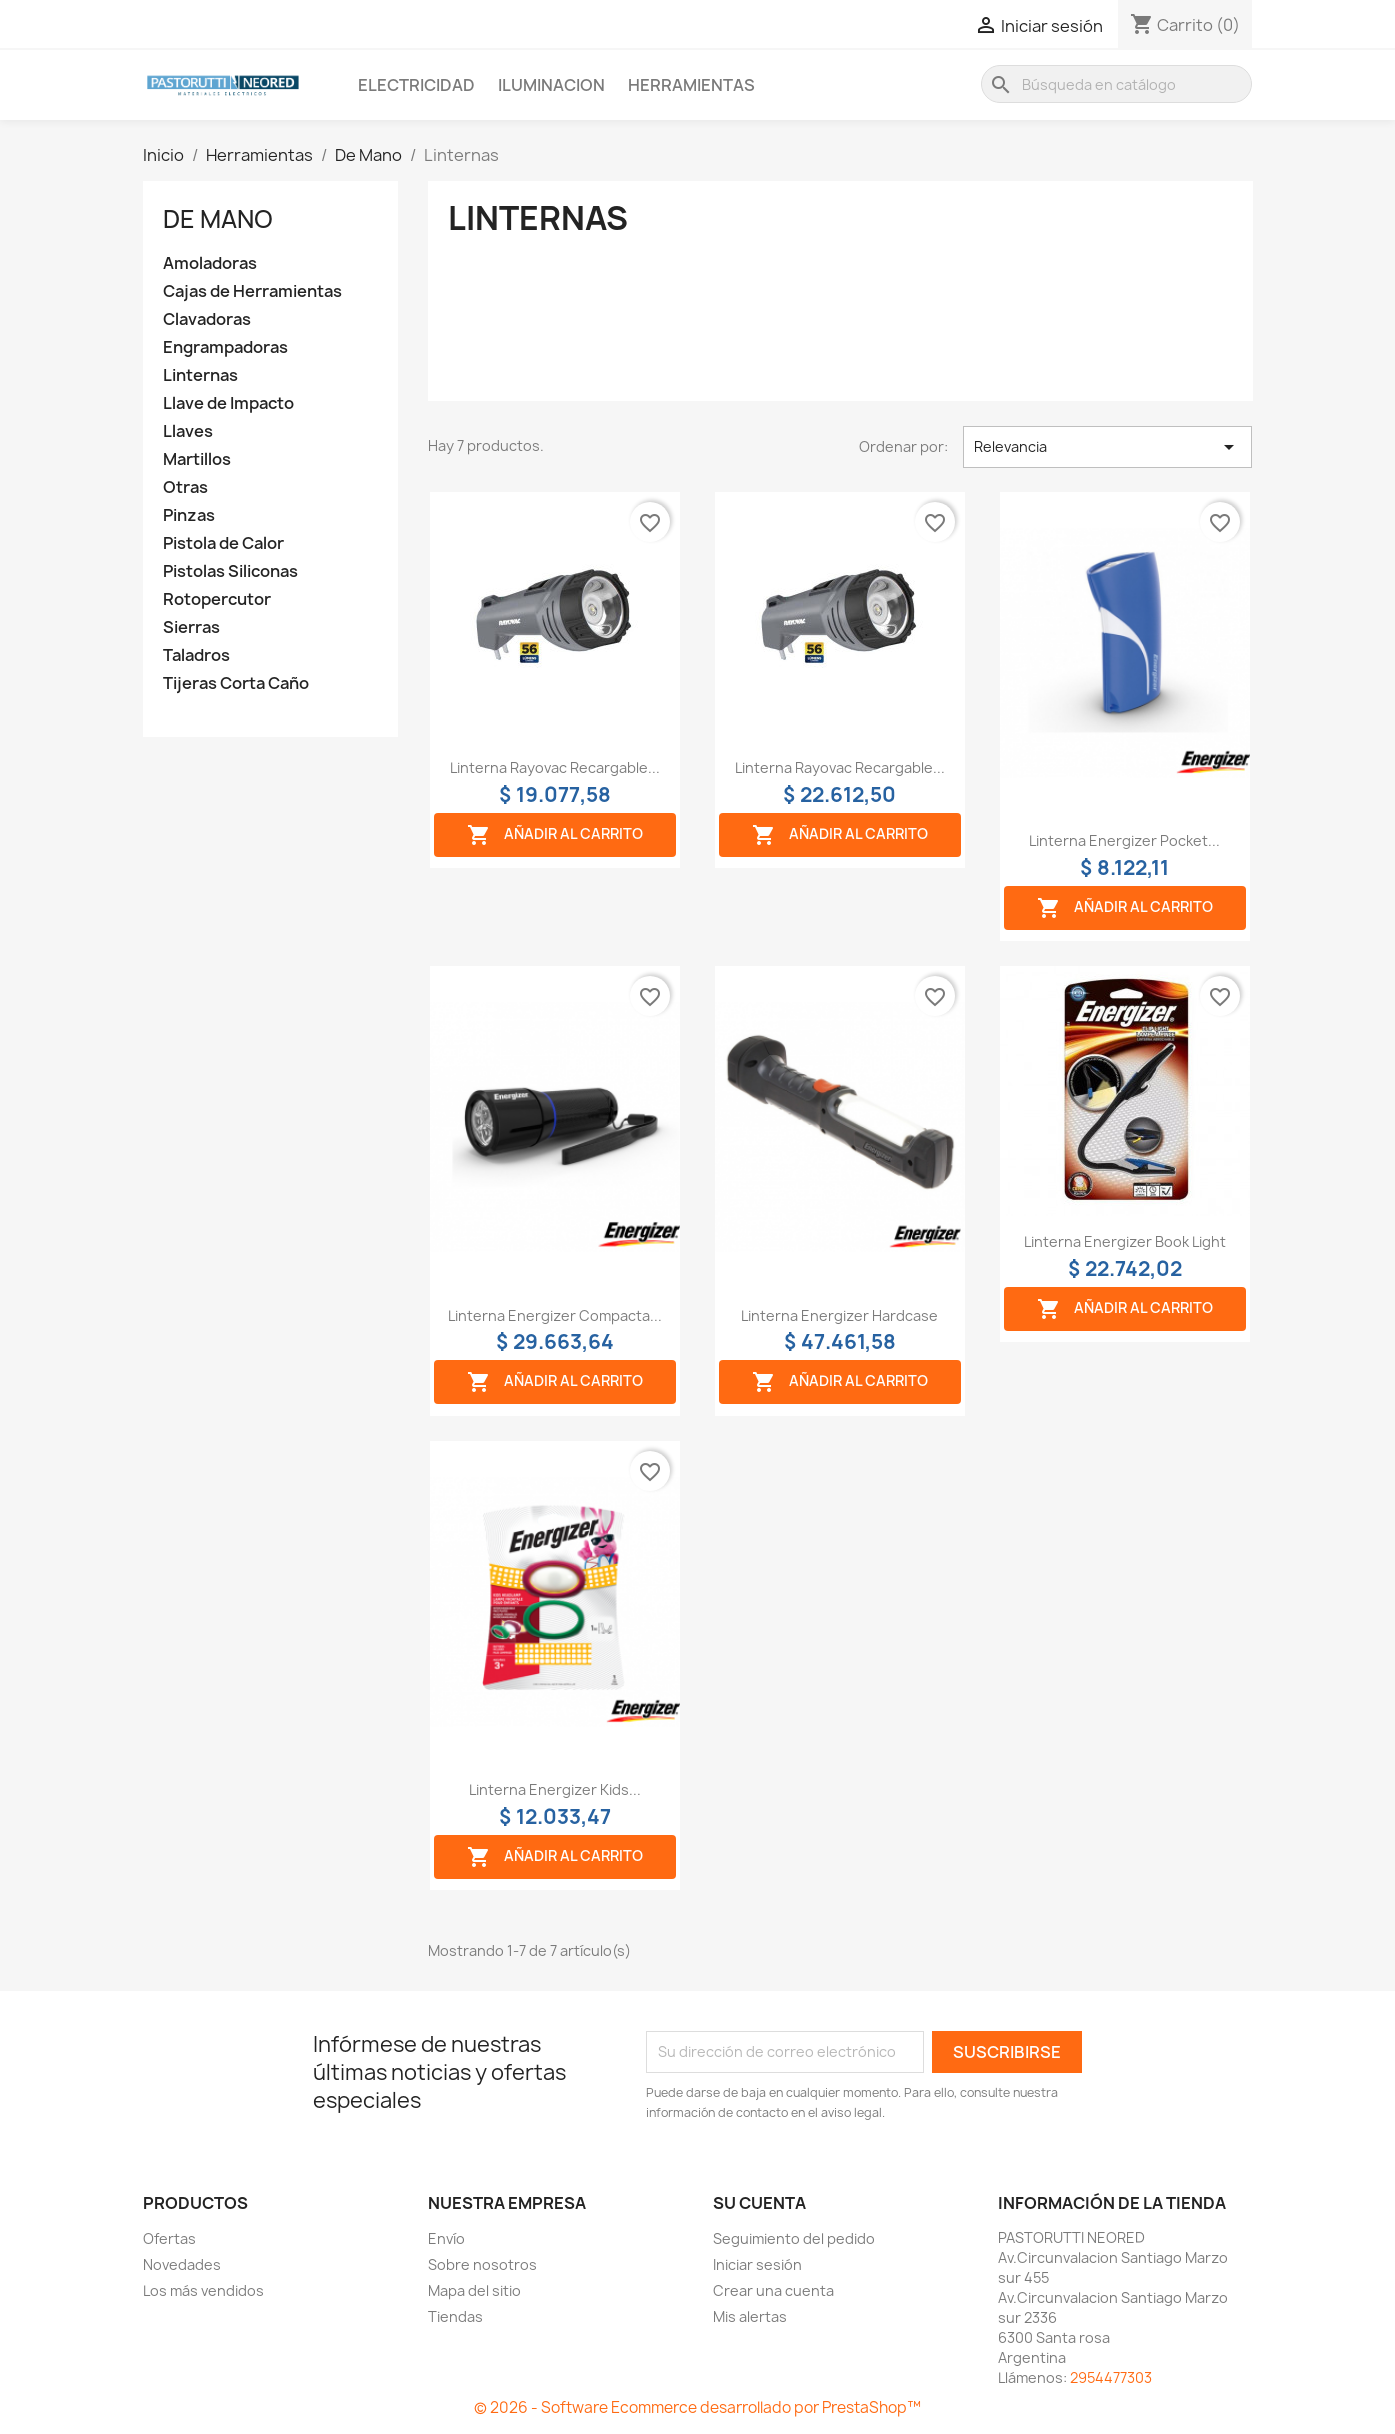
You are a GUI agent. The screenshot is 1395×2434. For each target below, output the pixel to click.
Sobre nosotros (482, 2264)
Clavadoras (207, 319)
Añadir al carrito (555, 835)
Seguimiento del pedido (794, 2238)
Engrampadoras (225, 347)
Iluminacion (551, 85)
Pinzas (189, 515)
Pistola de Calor (223, 543)
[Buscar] (1116, 84)
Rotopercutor (217, 599)
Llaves (188, 431)
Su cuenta (759, 2203)
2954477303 (1111, 2377)
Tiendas (455, 2316)
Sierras (191, 627)
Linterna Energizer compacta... (555, 1315)
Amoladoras (210, 263)
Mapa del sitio (474, 2290)
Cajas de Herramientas (252, 291)
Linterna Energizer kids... (555, 1789)
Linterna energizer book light (1125, 1241)
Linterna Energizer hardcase (839, 1315)
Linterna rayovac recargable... (555, 767)
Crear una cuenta (773, 2290)
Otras (185, 487)
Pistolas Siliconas (230, 571)
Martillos (197, 459)
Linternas (200, 375)
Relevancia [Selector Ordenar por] (1107, 447)
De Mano (218, 219)
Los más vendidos (203, 2290)
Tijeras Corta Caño (236, 683)
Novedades (182, 2264)
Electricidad (416, 85)
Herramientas (691, 85)
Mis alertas (750, 2316)
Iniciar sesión (757, 2264)
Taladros (196, 655)
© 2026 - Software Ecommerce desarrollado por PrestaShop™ (697, 2407)
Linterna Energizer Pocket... (1124, 840)
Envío (446, 2238)
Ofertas (169, 2238)
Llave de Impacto (228, 403)
